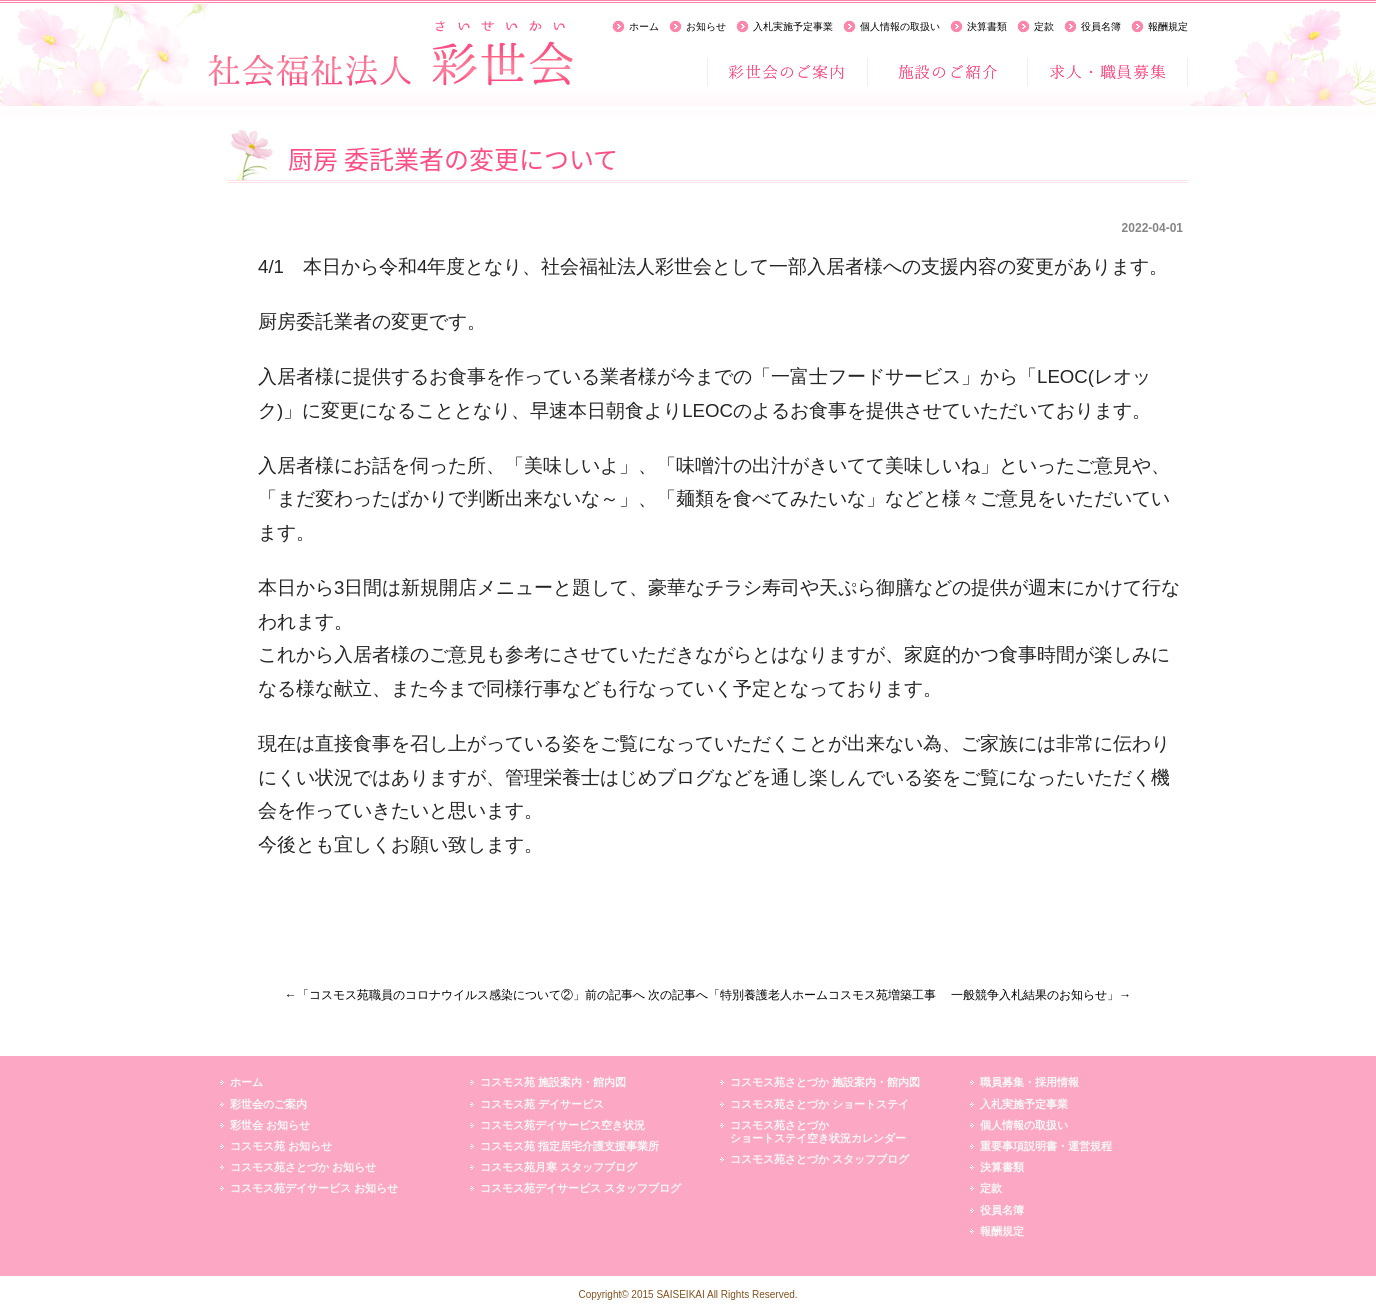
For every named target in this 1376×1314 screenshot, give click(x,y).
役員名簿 (1101, 26)
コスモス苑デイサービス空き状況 (562, 1125)
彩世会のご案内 (787, 72)
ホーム (644, 26)
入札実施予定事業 (793, 26)
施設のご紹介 (947, 72)
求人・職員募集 (1107, 72)
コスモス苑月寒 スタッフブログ (558, 1167)
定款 (1044, 26)
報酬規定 (1168, 26)
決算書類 (987, 26)
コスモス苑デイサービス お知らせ (314, 1188)
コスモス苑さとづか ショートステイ (819, 1104)
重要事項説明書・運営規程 (1046, 1146)
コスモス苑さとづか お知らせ (303, 1167)
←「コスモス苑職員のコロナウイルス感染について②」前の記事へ (465, 995)
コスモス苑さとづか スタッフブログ (819, 1159)
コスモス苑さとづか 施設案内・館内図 (825, 1082)
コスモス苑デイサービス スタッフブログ (580, 1188)
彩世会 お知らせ (270, 1125)
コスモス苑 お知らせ (281, 1146)
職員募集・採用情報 (1029, 1082)
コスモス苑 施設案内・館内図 (553, 1082)
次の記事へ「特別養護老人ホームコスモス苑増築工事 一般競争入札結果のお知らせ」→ (889, 995)
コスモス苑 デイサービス (542, 1104)
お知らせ (706, 26)
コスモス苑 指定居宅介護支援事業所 (569, 1146)
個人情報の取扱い (900, 26)
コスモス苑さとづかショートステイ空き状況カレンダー (818, 1131)
